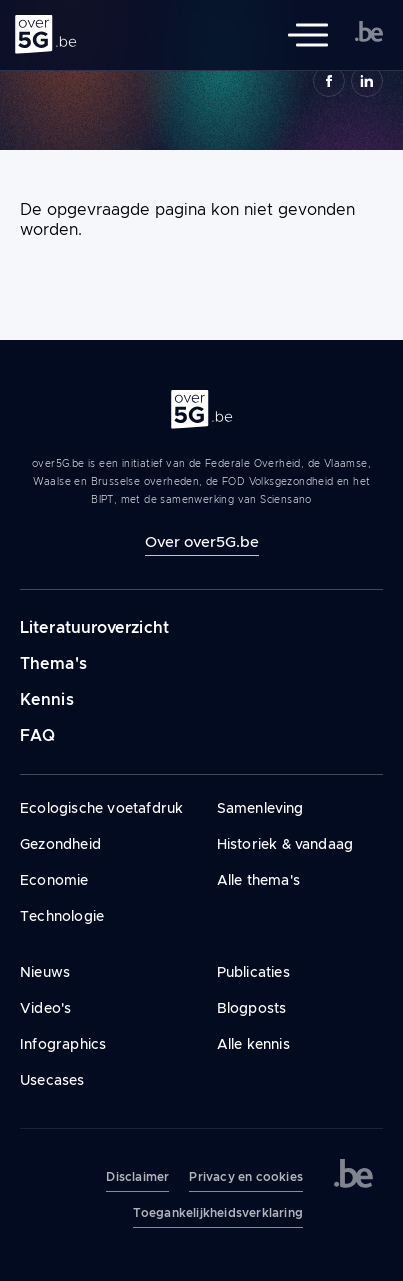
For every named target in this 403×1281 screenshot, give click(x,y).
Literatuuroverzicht (94, 627)
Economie (54, 880)
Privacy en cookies (246, 1177)
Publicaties (253, 972)
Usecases (52, 1080)
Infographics (63, 1044)
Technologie (62, 916)
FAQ (37, 735)
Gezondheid (60, 844)
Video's (45, 1008)
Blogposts (252, 1008)
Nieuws (45, 972)
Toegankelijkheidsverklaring (218, 1213)
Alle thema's (258, 880)
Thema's (53, 663)
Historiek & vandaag (285, 844)
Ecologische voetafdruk (101, 808)
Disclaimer (137, 1177)
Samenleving (260, 808)
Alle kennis (253, 1044)
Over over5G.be (202, 541)
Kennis (47, 699)
